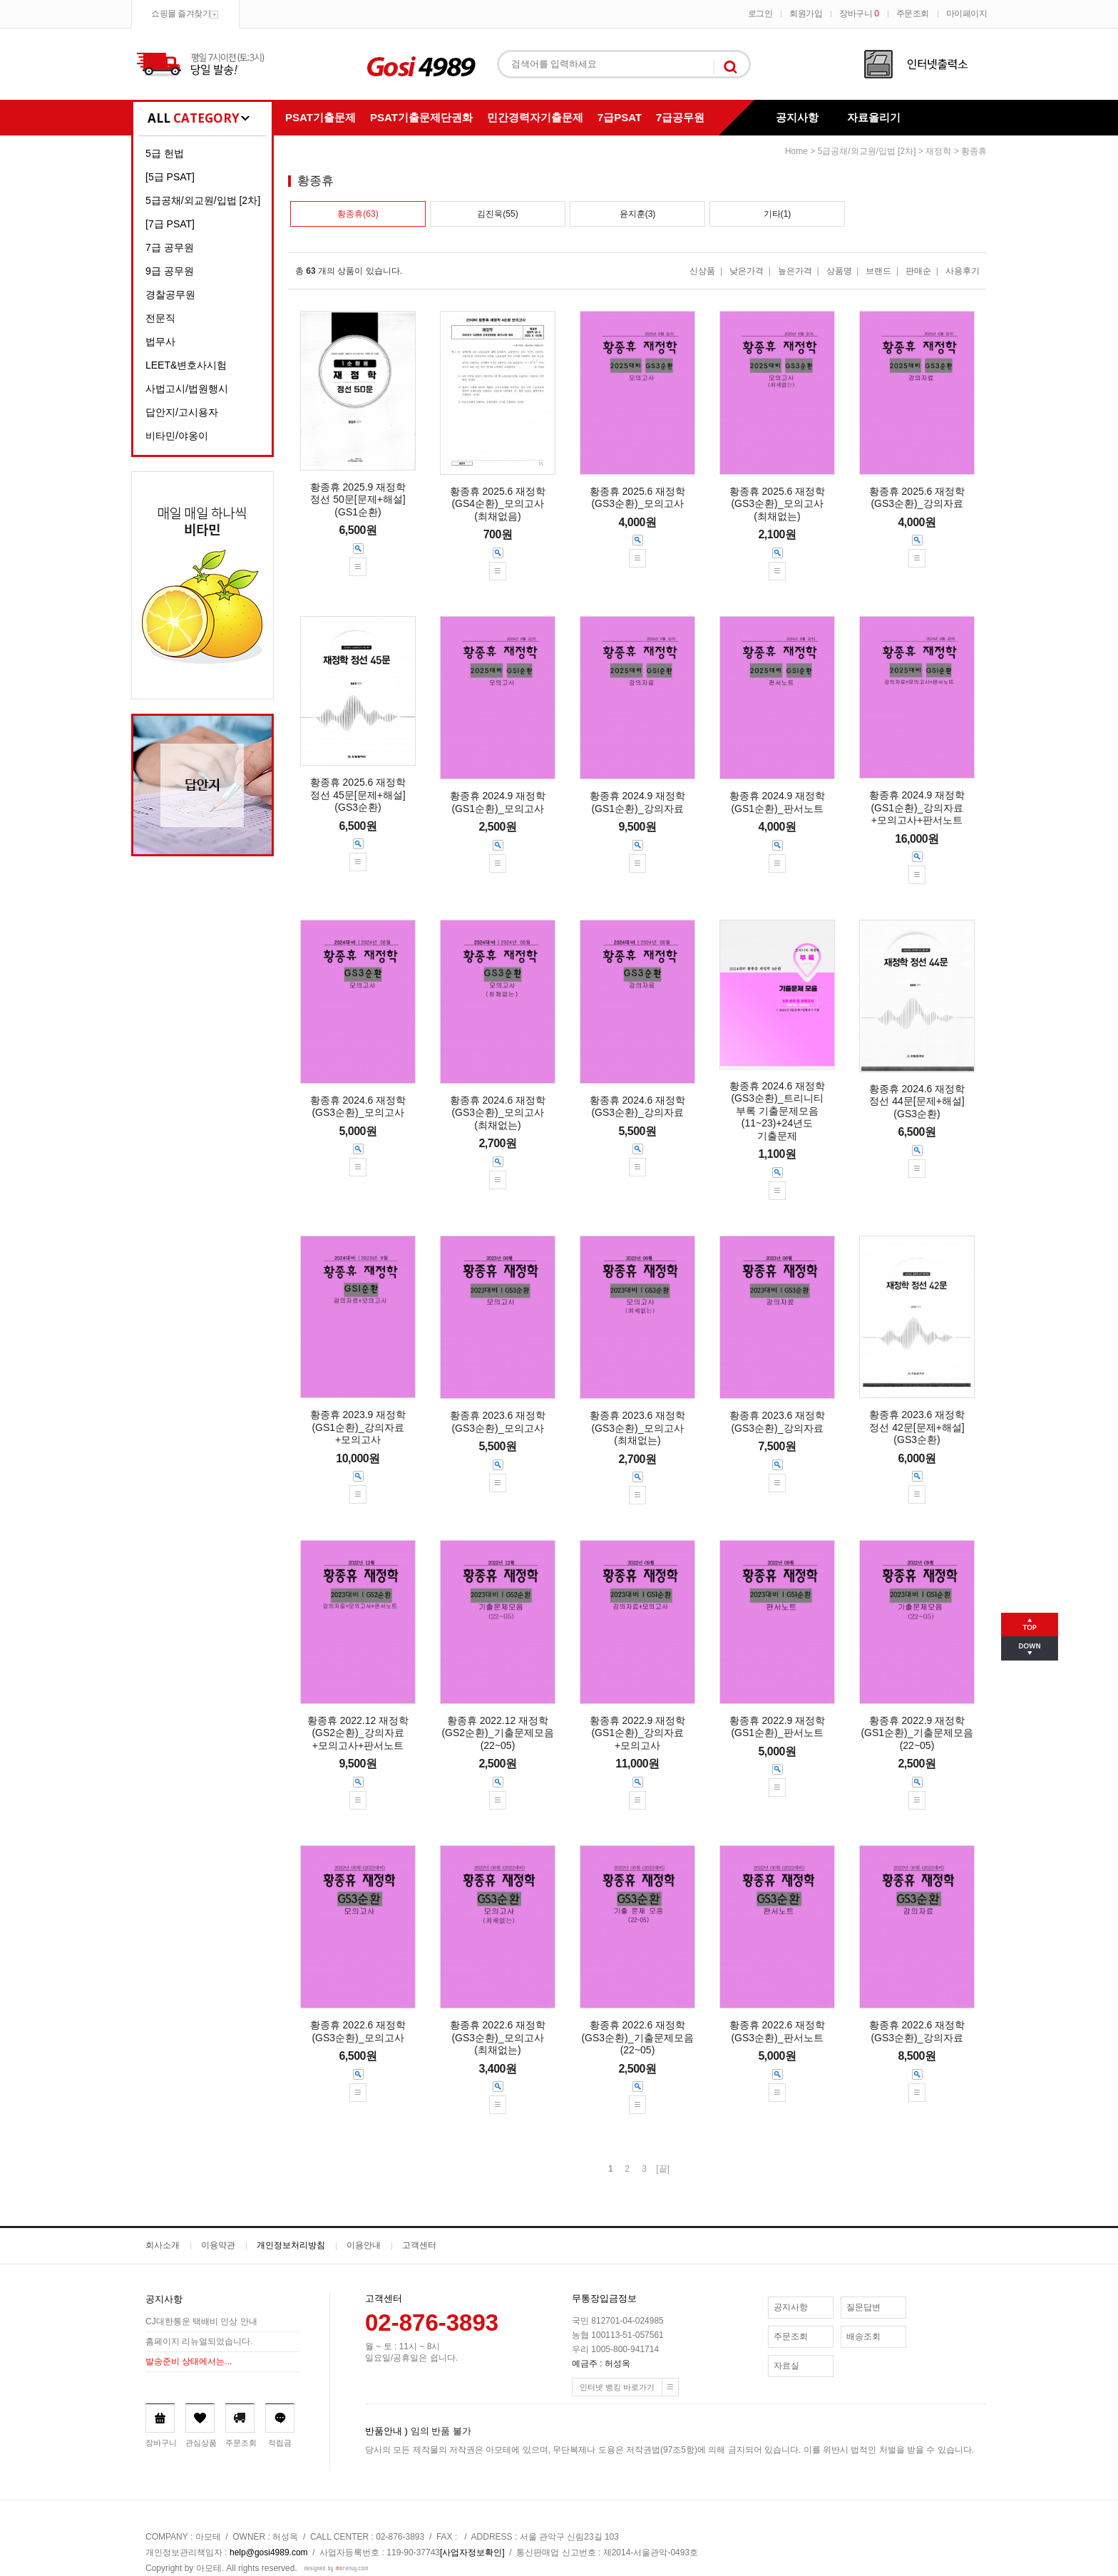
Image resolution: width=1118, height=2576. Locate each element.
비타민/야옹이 (176, 435)
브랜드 (878, 271)
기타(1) (777, 214)
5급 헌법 (164, 153)
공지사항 (797, 117)
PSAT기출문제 (320, 117)
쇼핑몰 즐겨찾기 (180, 14)
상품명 (839, 271)
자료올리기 (874, 117)
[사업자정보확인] (472, 2552)
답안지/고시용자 (181, 412)
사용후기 (962, 271)
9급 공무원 (169, 271)
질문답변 (863, 2307)
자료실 (786, 2366)
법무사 (160, 341)
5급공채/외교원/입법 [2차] (202, 200)
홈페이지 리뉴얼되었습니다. (199, 2341)
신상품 (702, 271)
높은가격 (795, 271)
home (796, 151)
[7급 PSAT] (170, 224)
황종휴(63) (357, 214)
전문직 (160, 318)
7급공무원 (680, 117)
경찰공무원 (170, 294)
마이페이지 (967, 14)
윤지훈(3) (638, 214)
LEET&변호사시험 (186, 365)
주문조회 (912, 14)
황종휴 (974, 151)
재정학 (938, 151)
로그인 (760, 14)
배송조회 (863, 2336)
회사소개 (162, 2245)
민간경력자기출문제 (535, 117)
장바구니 (858, 14)
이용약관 (218, 2245)
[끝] (663, 2169)
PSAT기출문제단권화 (421, 117)
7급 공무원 (169, 247)
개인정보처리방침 (291, 2245)
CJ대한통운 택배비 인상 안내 (201, 2321)
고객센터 (419, 2245)
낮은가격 (746, 271)
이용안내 (364, 2245)
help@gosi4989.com (269, 2552)
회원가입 (805, 14)
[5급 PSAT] (170, 177)
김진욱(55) (497, 214)
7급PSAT (620, 117)
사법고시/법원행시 (186, 388)
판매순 (918, 271)
